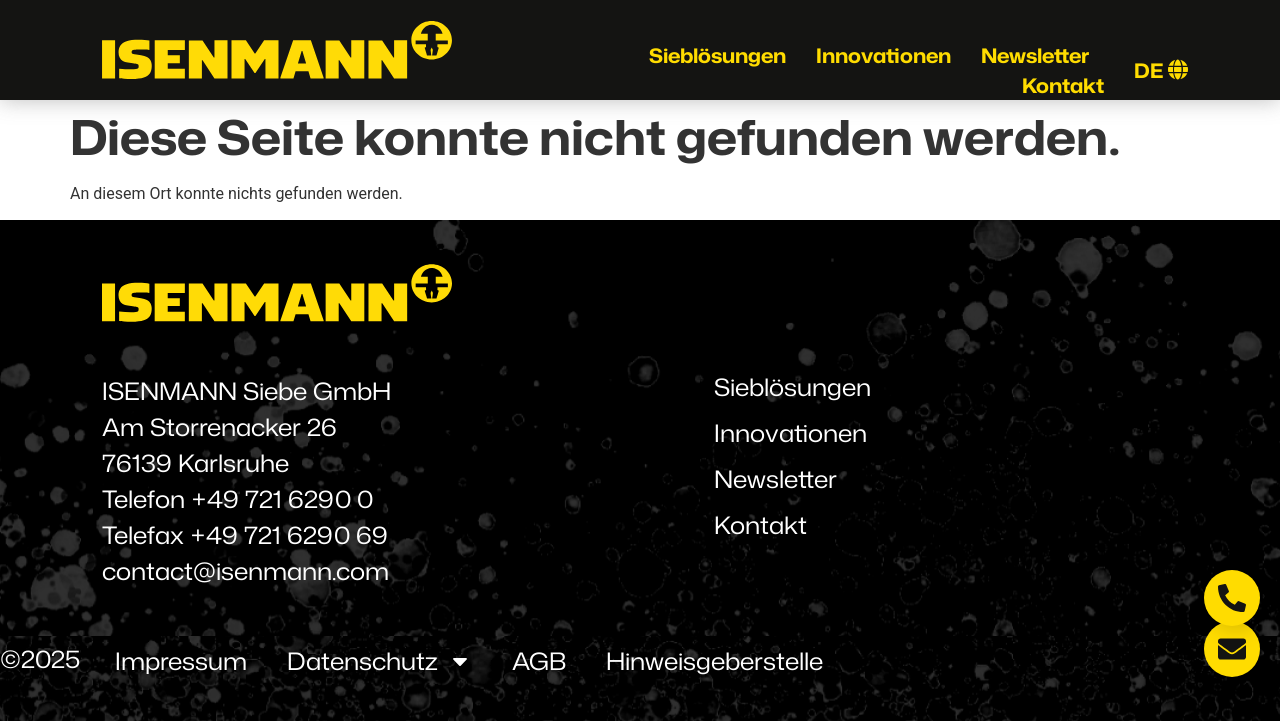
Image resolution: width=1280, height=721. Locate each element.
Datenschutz (379, 661)
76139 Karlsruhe (195, 463)
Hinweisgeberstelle (714, 661)
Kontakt (1063, 85)
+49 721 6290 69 (289, 535)
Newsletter (1035, 55)
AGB (539, 661)
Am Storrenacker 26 (219, 427)
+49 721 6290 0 (282, 499)
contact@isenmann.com (245, 571)
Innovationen (883, 55)
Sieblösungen (717, 55)
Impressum (181, 661)
